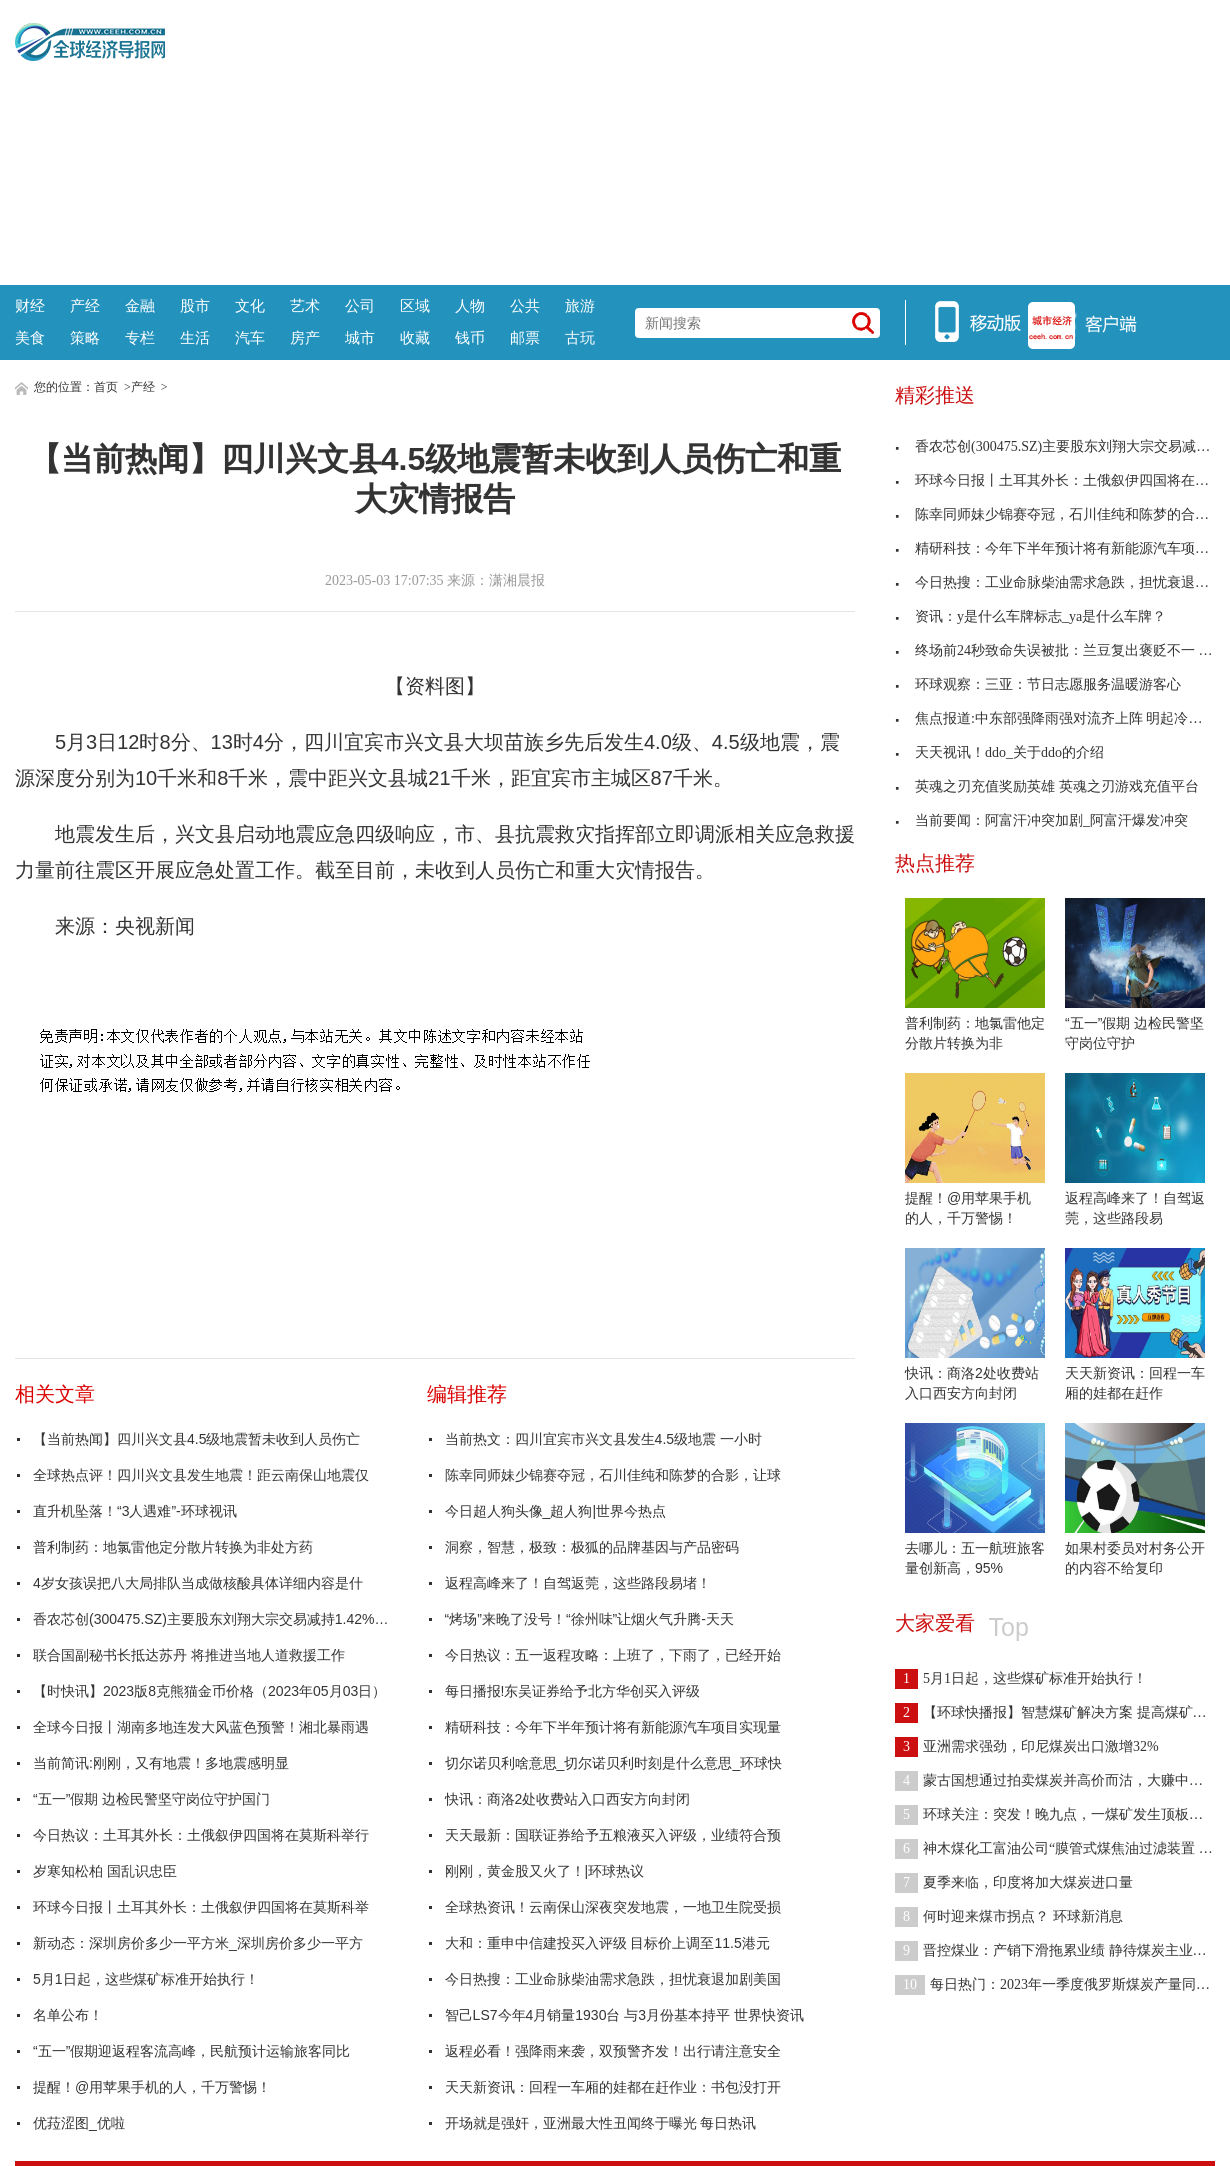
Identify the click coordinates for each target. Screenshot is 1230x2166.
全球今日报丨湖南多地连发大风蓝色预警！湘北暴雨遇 (201, 1727)
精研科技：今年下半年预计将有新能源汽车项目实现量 (613, 1727)
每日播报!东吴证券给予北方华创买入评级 (573, 1691)
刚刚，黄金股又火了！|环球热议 (545, 1871)
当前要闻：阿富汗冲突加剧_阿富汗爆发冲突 (1041, 820)
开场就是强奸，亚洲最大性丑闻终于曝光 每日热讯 (601, 2123)
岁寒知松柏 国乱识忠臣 (105, 1871)
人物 (470, 305)
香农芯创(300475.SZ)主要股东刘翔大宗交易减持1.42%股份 (213, 1619)
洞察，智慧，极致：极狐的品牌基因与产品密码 (592, 1547)
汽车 (250, 337)
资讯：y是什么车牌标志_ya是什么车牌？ (1030, 616)
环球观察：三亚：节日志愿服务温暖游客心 (1038, 684)
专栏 (140, 337)
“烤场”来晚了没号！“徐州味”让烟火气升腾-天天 (589, 1619)
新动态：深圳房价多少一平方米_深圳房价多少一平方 (198, 1943)
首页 (106, 387)
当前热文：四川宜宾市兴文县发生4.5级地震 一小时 (603, 1439)
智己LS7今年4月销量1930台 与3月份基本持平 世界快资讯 (624, 2015)
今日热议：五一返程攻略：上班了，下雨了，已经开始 (613, 1655)
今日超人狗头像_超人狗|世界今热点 (555, 1511)
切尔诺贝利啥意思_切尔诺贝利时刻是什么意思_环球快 (614, 1763)
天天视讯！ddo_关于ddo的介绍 (999, 752)
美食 (30, 337)
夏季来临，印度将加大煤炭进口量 (1014, 1882)
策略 (85, 337)
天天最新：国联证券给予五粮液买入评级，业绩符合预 (613, 1835)
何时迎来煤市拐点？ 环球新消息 (1009, 1916)
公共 (525, 305)
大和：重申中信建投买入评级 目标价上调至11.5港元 (607, 1943)
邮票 (525, 337)
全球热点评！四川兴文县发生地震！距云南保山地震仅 (201, 1475)
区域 (415, 305)
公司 (360, 305)
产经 (85, 305)
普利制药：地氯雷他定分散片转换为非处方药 (173, 1547)
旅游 (580, 305)
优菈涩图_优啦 (79, 2123)
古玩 (580, 337)
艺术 (305, 305)
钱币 (470, 337)
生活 (195, 337)
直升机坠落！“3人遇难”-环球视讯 (135, 1511)
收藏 (415, 337)
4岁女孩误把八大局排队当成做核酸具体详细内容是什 (198, 1583)
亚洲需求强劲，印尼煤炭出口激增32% (1027, 1746)
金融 (140, 305)
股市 (195, 305)
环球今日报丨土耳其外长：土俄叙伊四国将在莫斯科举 (201, 1907)
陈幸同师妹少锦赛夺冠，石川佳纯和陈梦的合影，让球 (613, 1475)
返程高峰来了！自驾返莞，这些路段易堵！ (578, 1583)
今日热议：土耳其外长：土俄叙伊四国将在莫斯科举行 (201, 1835)
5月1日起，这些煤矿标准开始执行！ (146, 1979)
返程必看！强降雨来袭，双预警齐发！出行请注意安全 (613, 2051)
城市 (360, 337)
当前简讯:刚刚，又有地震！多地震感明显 (161, 1763)
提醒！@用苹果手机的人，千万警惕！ (152, 2087)
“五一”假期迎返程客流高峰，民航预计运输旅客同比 (191, 2051)
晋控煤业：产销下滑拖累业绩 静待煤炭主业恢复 (1058, 1950)
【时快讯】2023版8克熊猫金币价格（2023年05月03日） (209, 1691)
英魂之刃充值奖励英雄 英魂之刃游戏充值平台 (1047, 786)
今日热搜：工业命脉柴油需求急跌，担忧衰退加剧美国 (613, 1979)
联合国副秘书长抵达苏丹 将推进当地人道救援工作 (189, 1655)
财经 (30, 305)
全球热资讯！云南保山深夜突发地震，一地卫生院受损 (613, 1907)
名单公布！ (68, 2015)
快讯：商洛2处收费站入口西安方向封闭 (568, 1799)
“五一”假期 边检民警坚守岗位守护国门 (151, 1799)
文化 (250, 305)
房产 (305, 337)
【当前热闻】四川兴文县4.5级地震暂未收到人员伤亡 (196, 1439)
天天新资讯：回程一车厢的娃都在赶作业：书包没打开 (613, 2087)
